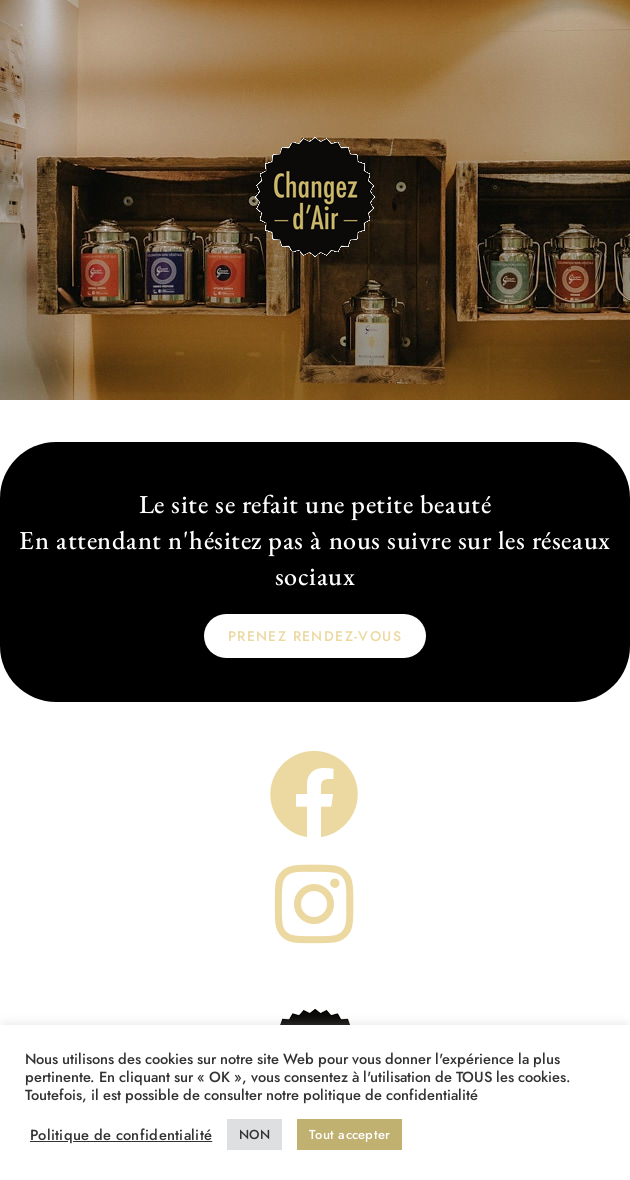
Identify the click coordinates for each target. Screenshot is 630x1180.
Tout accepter (349, 1134)
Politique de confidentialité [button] (121, 1135)
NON (254, 1134)
